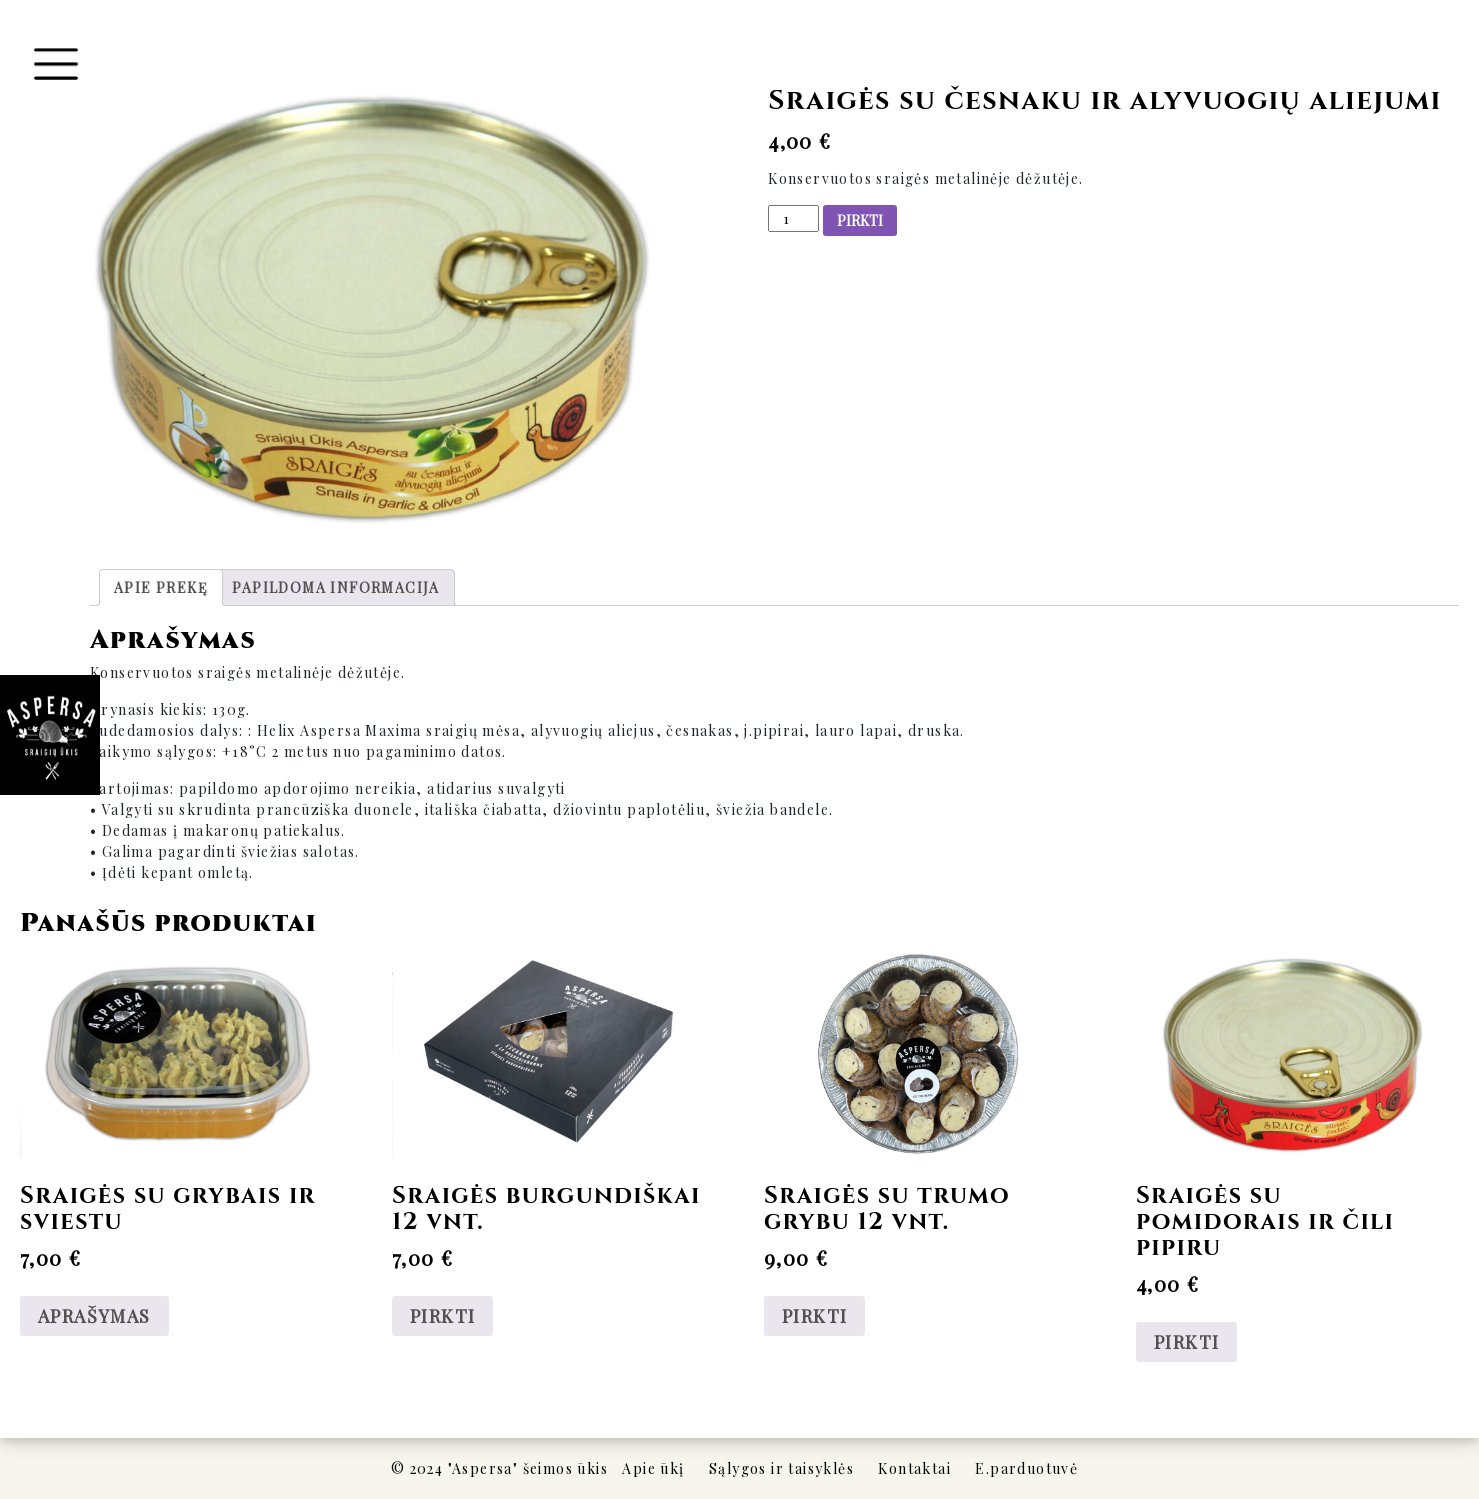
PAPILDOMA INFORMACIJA (335, 587)
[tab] (161, 587)
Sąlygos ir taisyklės (781, 1468)
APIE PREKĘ (161, 587)
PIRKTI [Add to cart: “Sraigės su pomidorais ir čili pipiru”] (1186, 1342)
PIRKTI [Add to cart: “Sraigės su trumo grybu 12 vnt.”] (814, 1316)
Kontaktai (914, 1468)
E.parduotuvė (1026, 1468)
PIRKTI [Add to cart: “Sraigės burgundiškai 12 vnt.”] (442, 1316)
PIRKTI (860, 220)
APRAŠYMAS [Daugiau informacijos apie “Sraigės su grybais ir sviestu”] (94, 1316)
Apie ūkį (653, 1468)
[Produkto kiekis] (793, 218)
